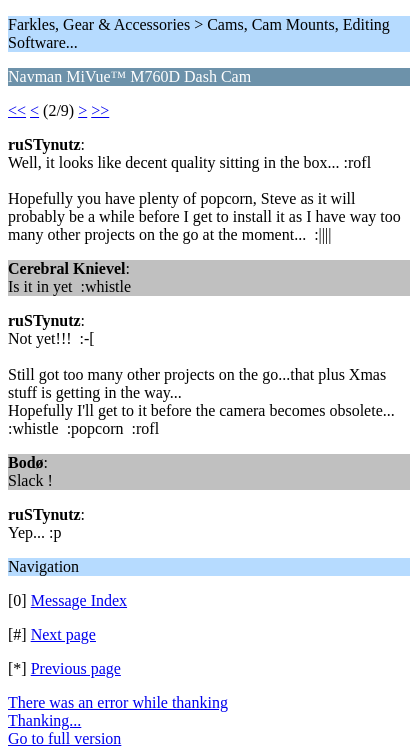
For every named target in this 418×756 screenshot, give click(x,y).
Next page (63, 634)
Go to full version (64, 738)
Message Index (79, 600)
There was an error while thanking (118, 702)
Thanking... (44, 720)
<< (17, 110)
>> (100, 110)
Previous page (76, 668)
